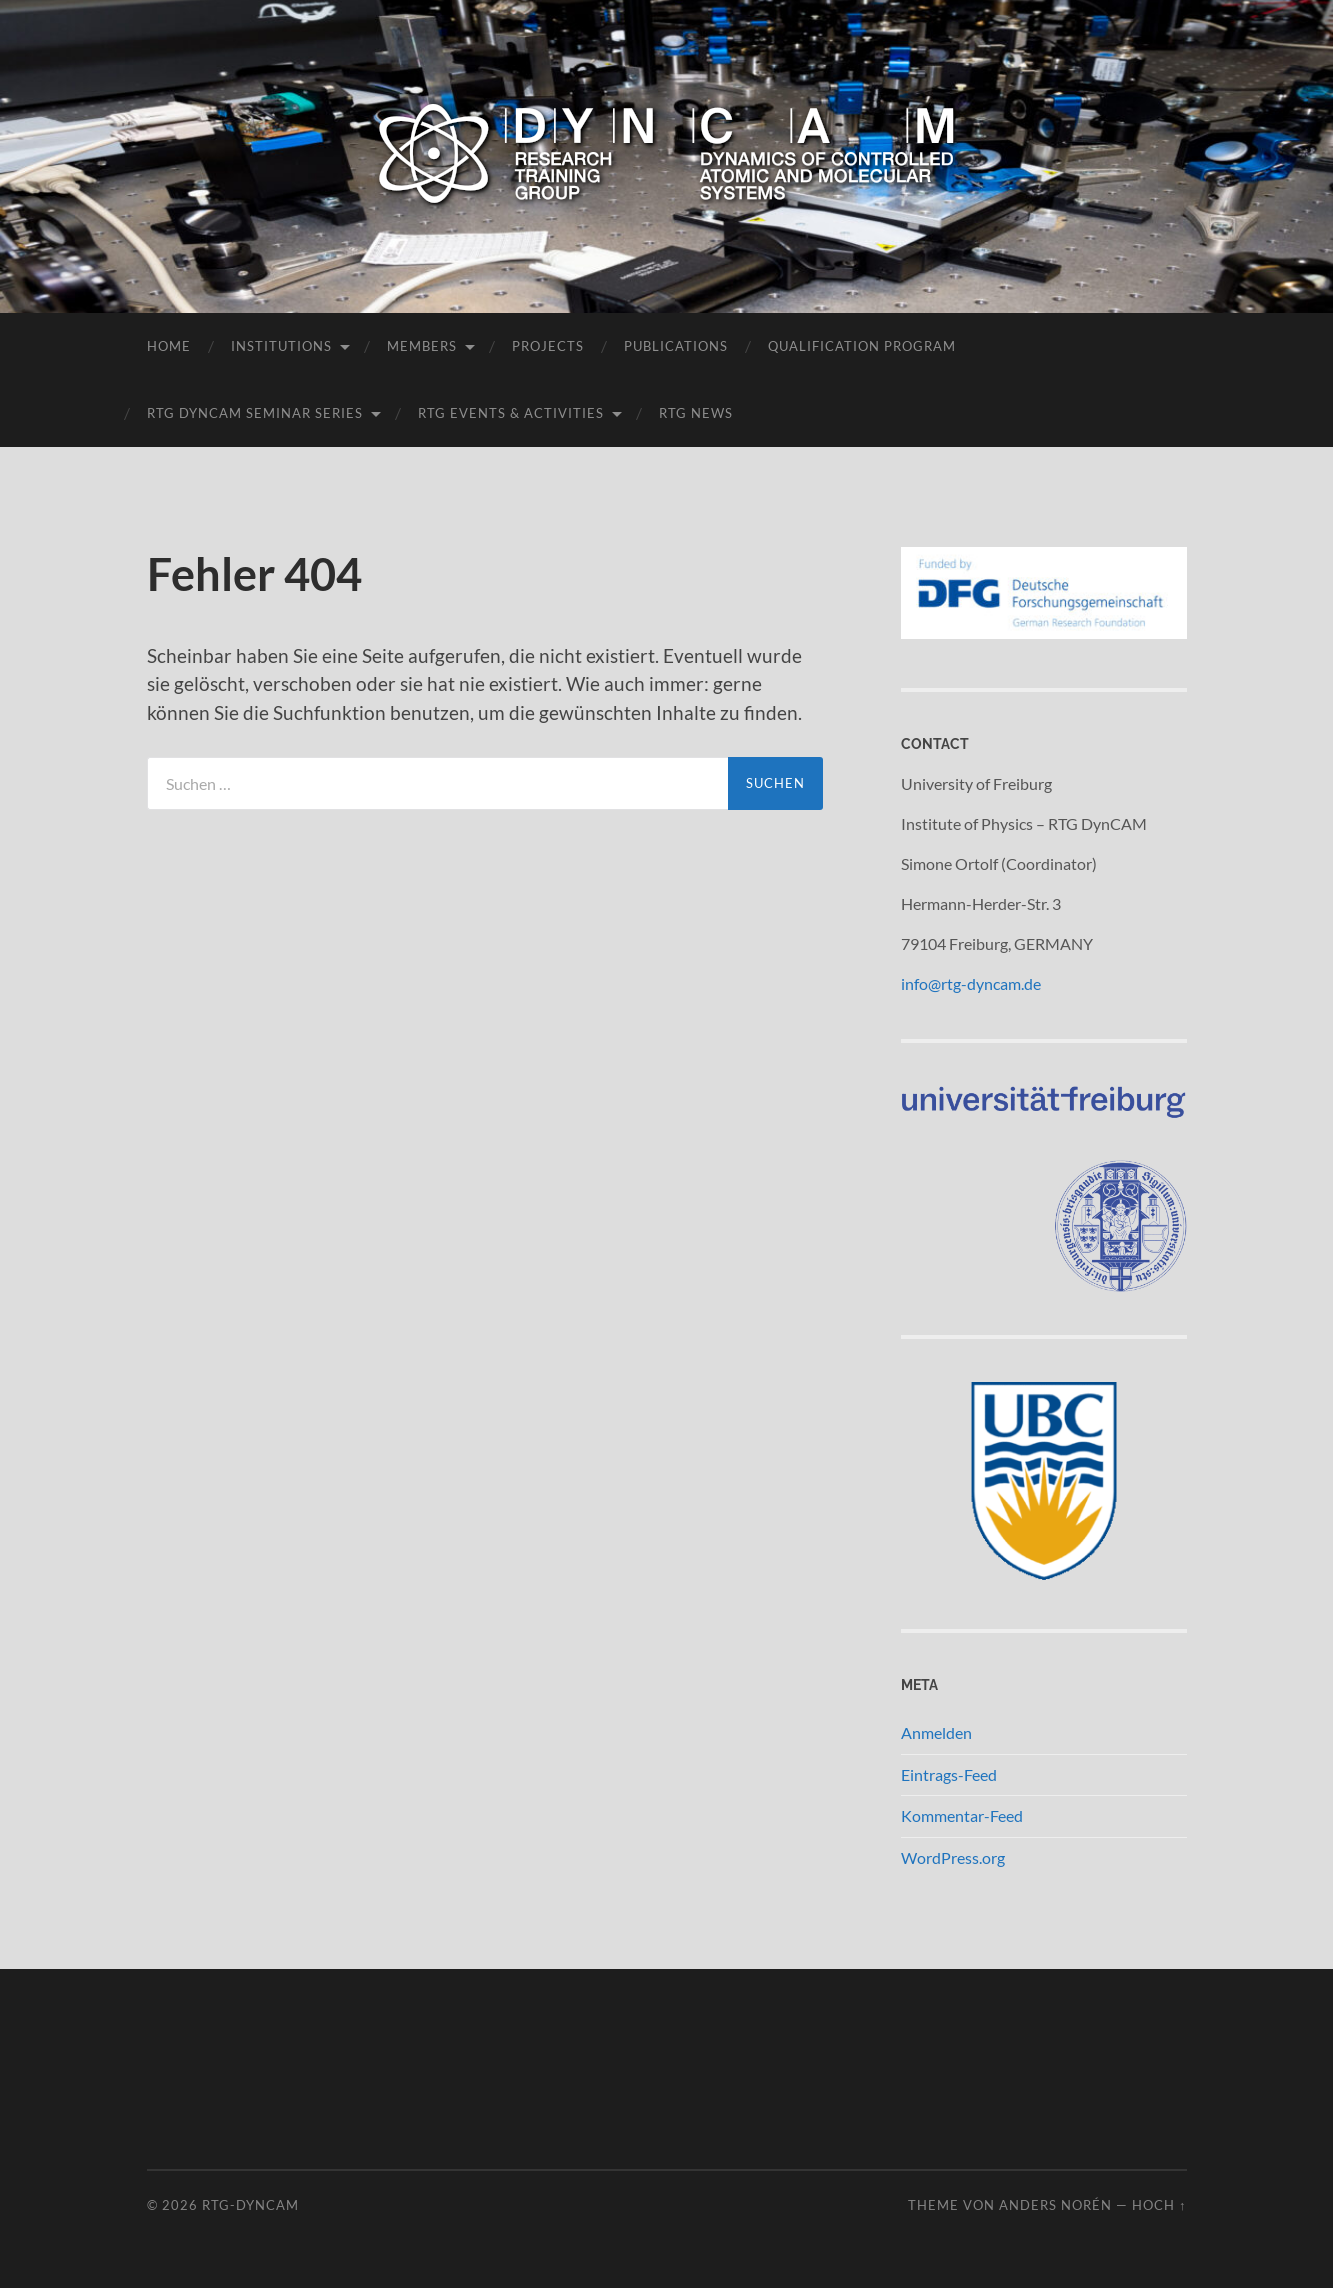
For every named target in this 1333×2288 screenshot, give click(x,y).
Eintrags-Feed (949, 1774)
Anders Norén (1055, 2205)
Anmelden (936, 1732)
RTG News (696, 413)
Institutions (281, 346)
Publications (676, 346)
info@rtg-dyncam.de (971, 983)
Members (422, 346)
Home (169, 346)
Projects (548, 346)
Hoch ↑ (1159, 2205)
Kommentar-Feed (962, 1815)
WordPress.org (953, 1857)
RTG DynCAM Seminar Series (255, 413)
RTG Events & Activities (511, 413)
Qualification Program (862, 346)
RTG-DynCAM (250, 2205)
